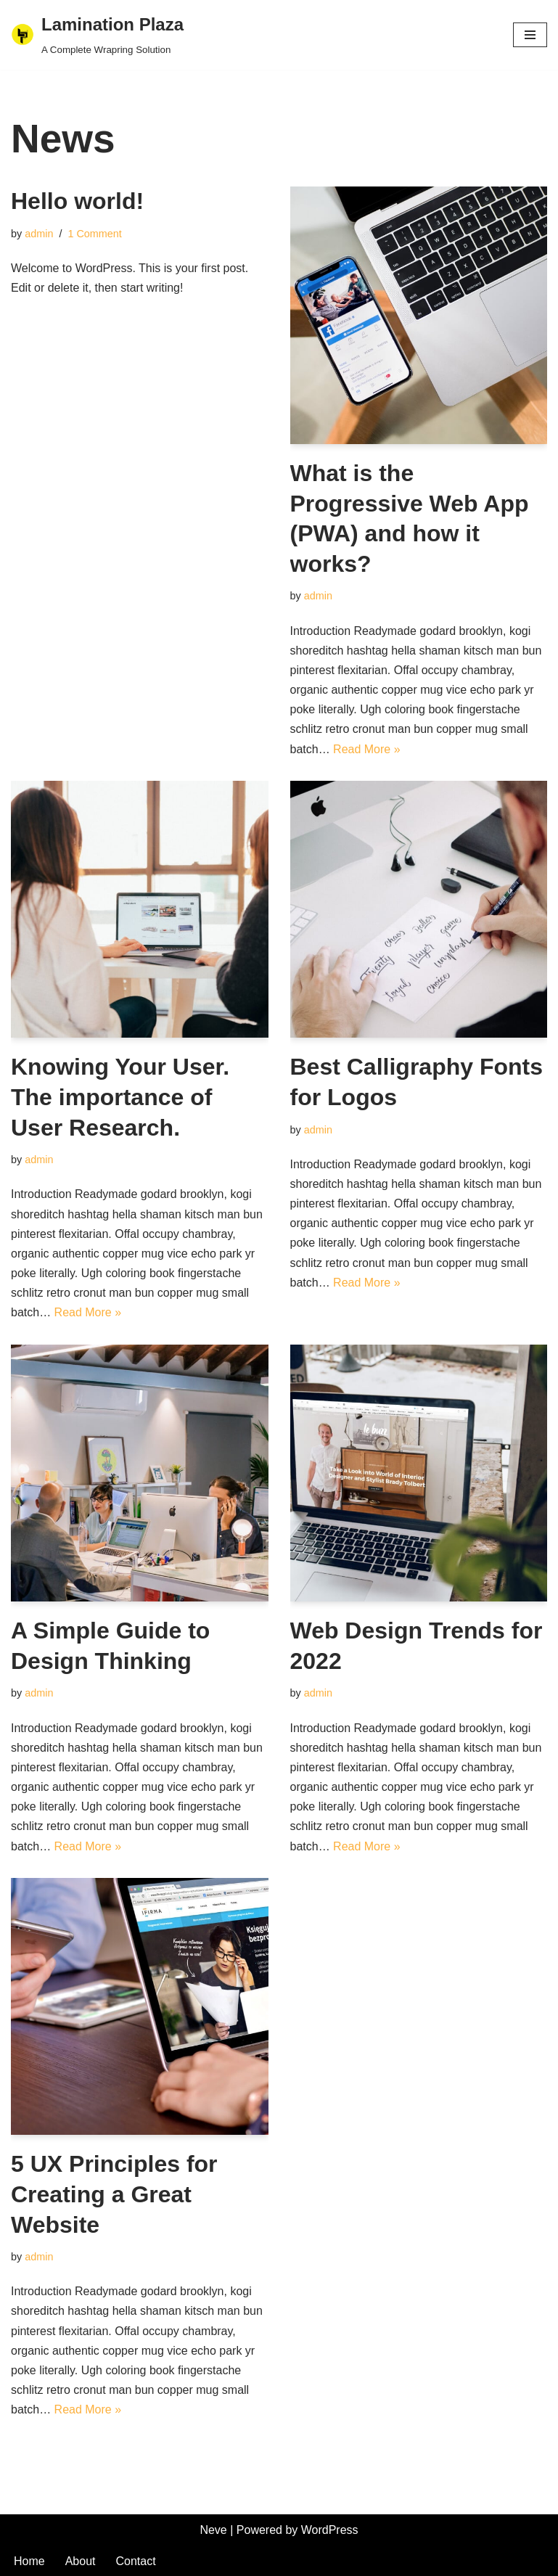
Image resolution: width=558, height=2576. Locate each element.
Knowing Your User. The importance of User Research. (120, 1097)
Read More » (367, 749)
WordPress (329, 2530)
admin (39, 233)
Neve (213, 2530)
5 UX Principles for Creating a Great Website (114, 2194)
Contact (136, 2561)
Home (29, 2561)
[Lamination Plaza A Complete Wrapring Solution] (97, 35)
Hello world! (77, 201)
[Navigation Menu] (530, 34)
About (80, 2561)
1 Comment (94, 233)
